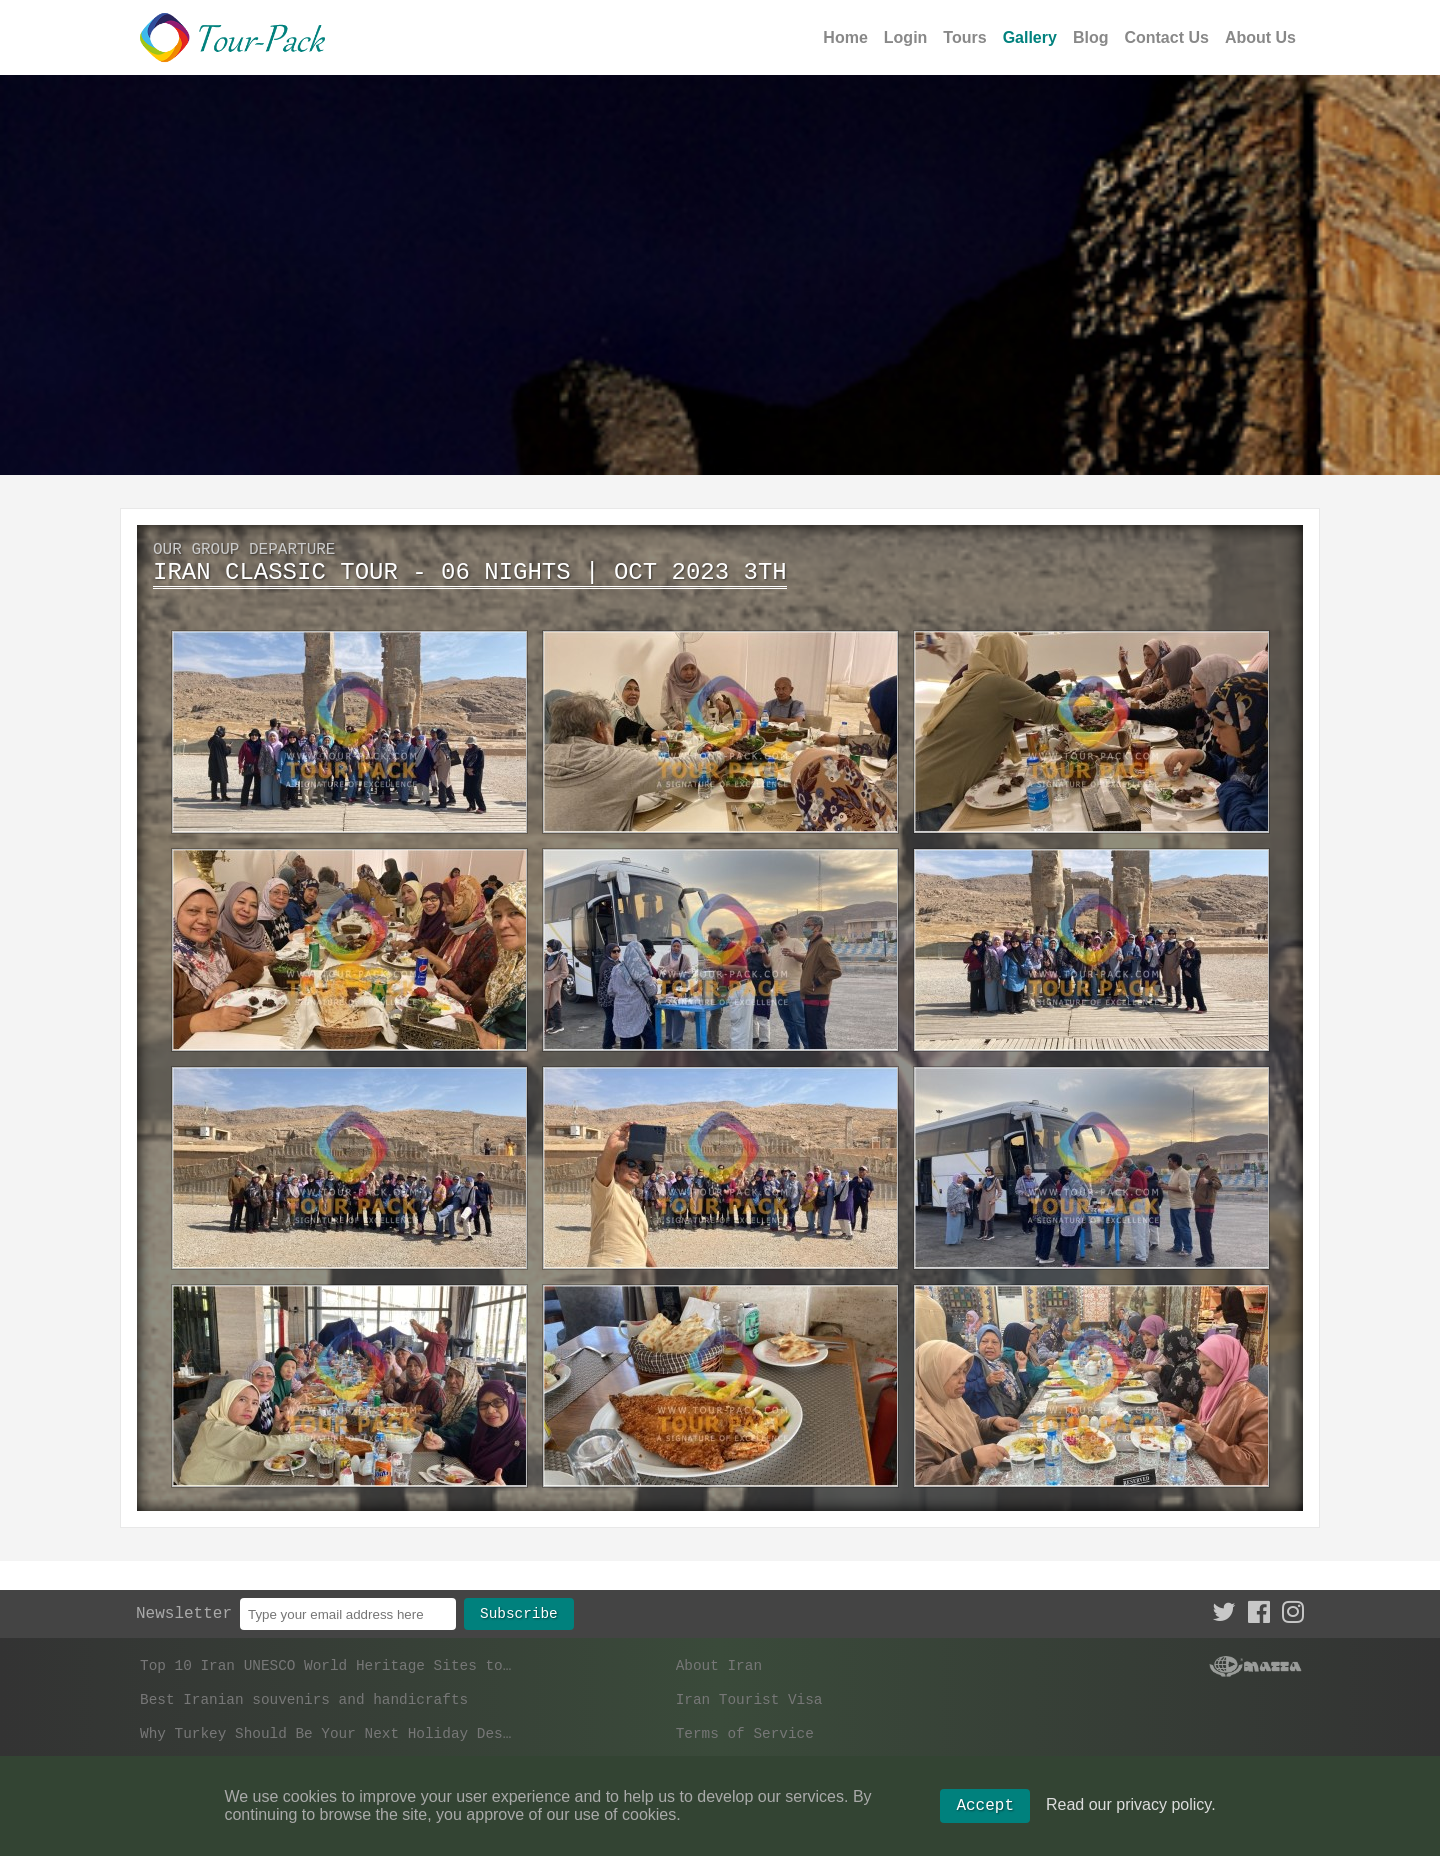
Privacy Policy (736, 1762)
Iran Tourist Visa (749, 1688)
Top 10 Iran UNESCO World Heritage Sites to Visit (328, 1651)
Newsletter (184, 1597)
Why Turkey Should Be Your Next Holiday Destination (328, 1725)
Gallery (1030, 37)
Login (906, 37)
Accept (985, 1816)
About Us (1260, 37)
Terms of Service (745, 1725)
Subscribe (519, 1596)
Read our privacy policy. (1131, 1814)
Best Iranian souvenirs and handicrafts (304, 1688)
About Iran (719, 1651)
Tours (964, 37)
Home (845, 37)
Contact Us (1166, 37)
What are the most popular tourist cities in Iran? (328, 1762)
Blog (1091, 37)
